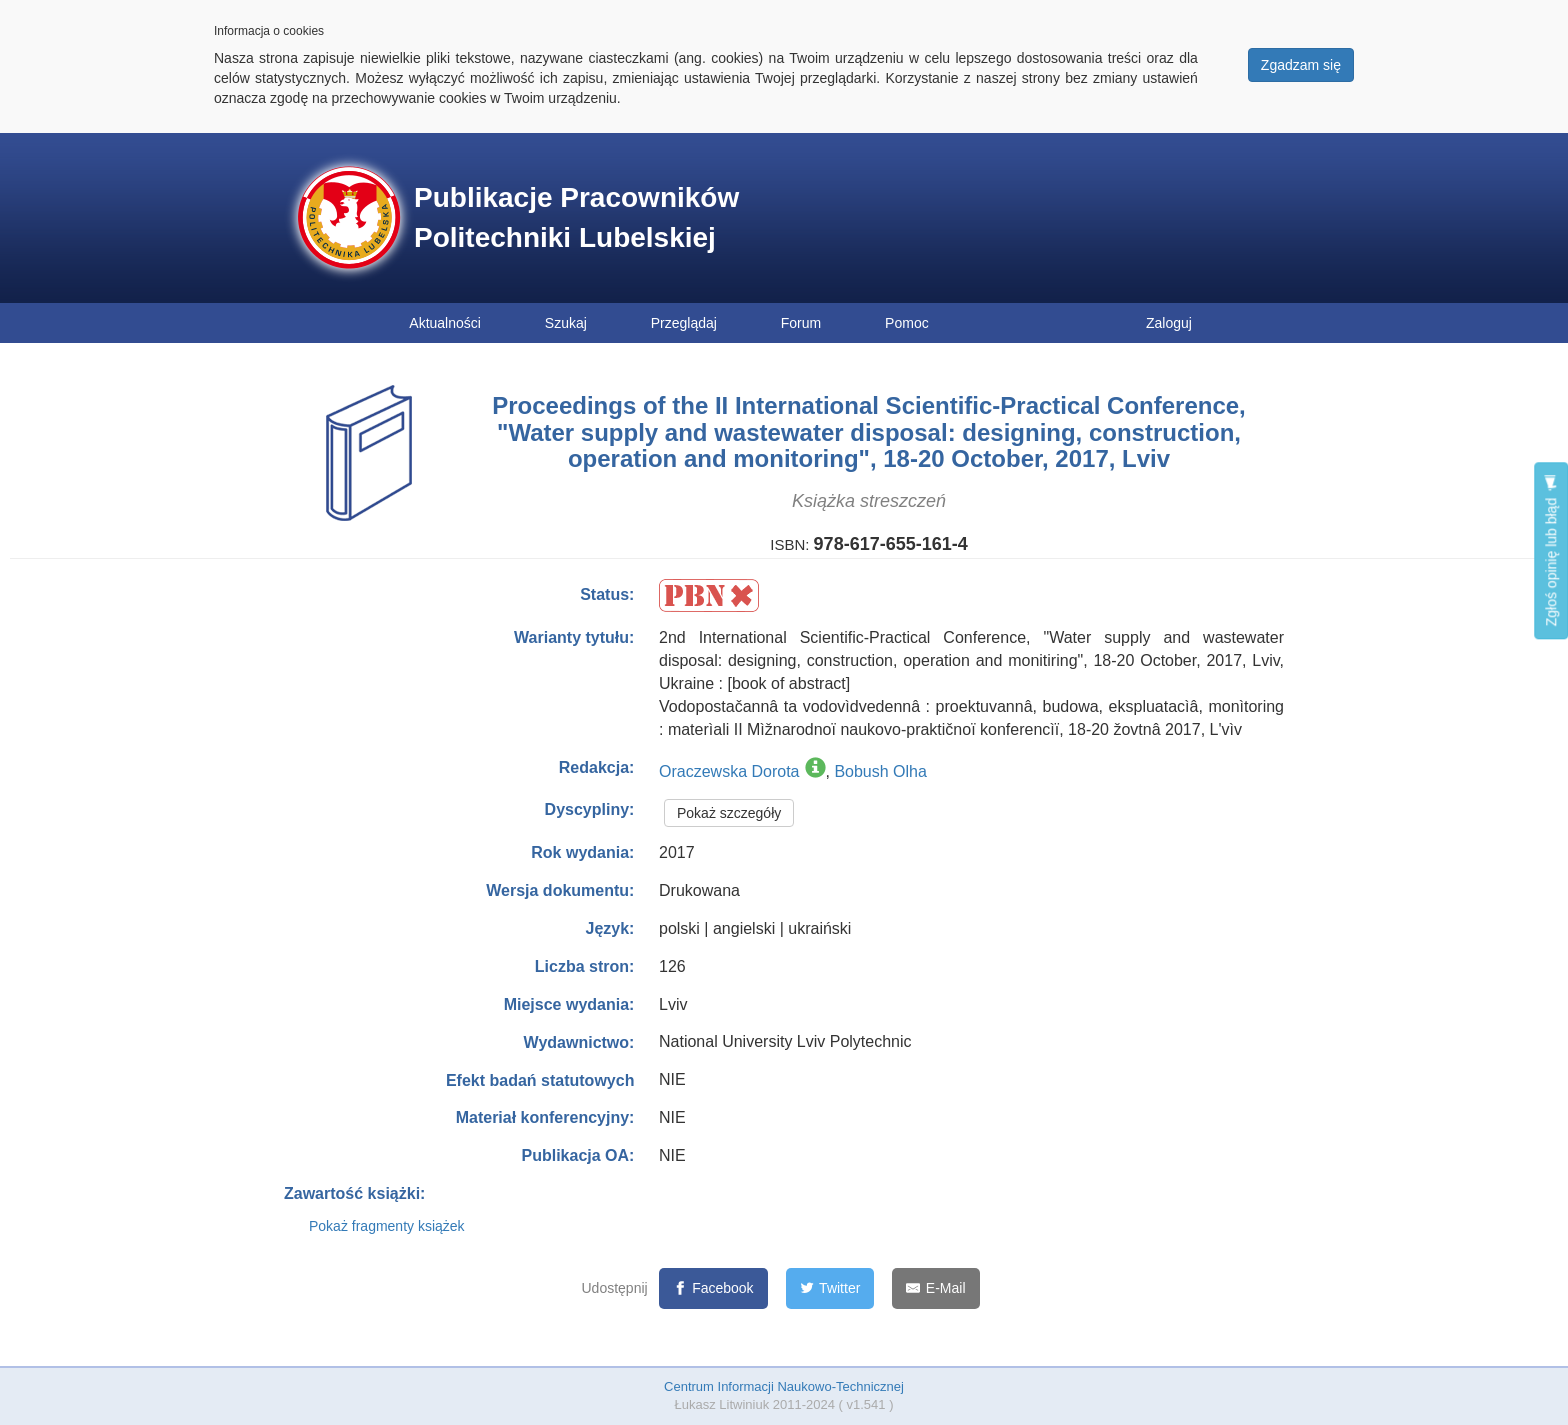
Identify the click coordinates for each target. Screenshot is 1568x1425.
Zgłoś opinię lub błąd (1551, 550)
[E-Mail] (935, 1288)
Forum (801, 323)
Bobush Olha (880, 771)
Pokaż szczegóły (729, 813)
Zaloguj (1169, 323)
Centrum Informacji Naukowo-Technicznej (784, 1386)
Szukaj (566, 323)
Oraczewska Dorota (729, 771)
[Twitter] (830, 1288)
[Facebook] (713, 1288)
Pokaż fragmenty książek (387, 1226)
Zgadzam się (1301, 65)
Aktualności (445, 323)
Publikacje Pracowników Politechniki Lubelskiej (576, 217)
